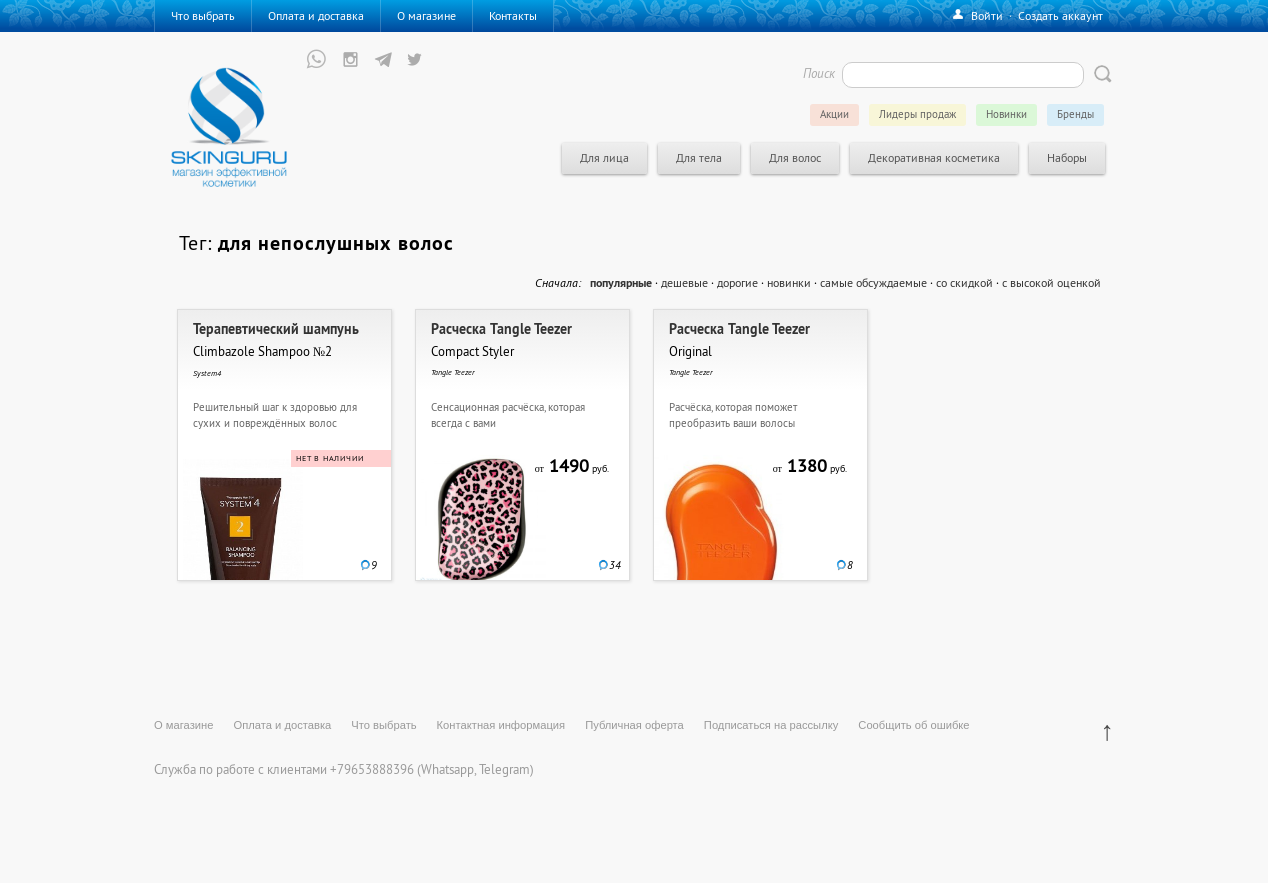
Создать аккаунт (1060, 15)
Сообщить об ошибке (913, 725)
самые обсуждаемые (873, 282)
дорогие (737, 282)
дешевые (684, 282)
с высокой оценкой (1051, 282)
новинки (789, 282)
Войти (987, 15)
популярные (621, 283)
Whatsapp (447, 769)
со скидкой (964, 282)
